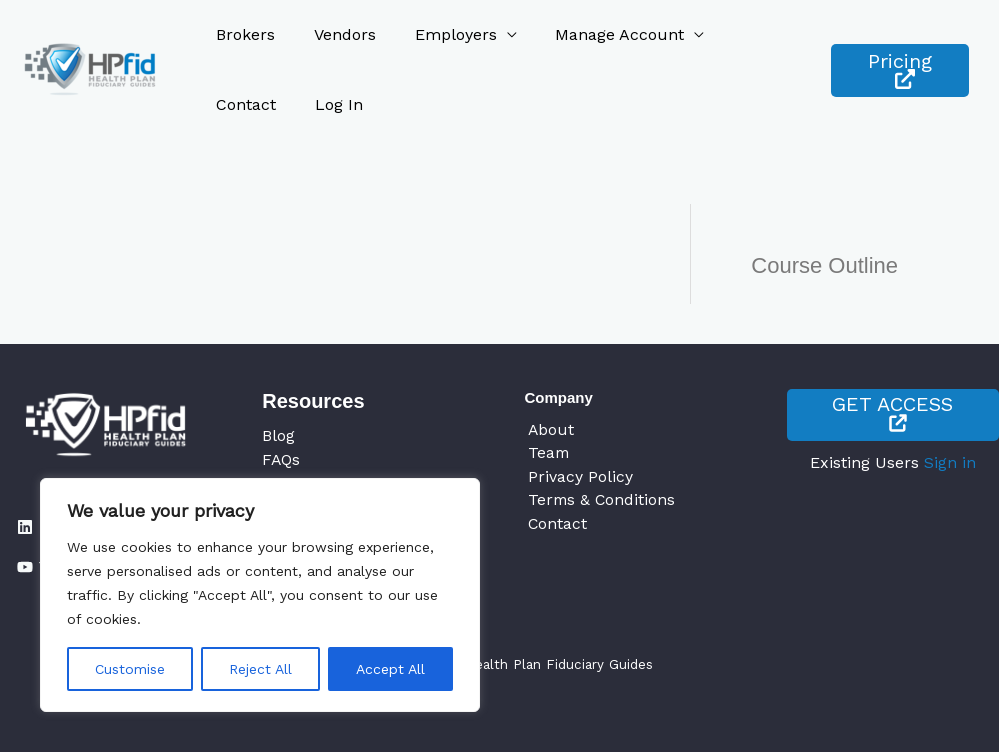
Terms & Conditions (600, 501)
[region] (260, 595)
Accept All (390, 669)
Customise (130, 669)
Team (546, 453)
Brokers (242, 34)
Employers (439, 34)
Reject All (260, 669)
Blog (278, 435)
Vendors (335, 34)
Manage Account (596, 34)
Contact (743, 34)
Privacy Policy (577, 477)
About (548, 429)
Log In (237, 104)
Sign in (950, 463)
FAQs (281, 459)
